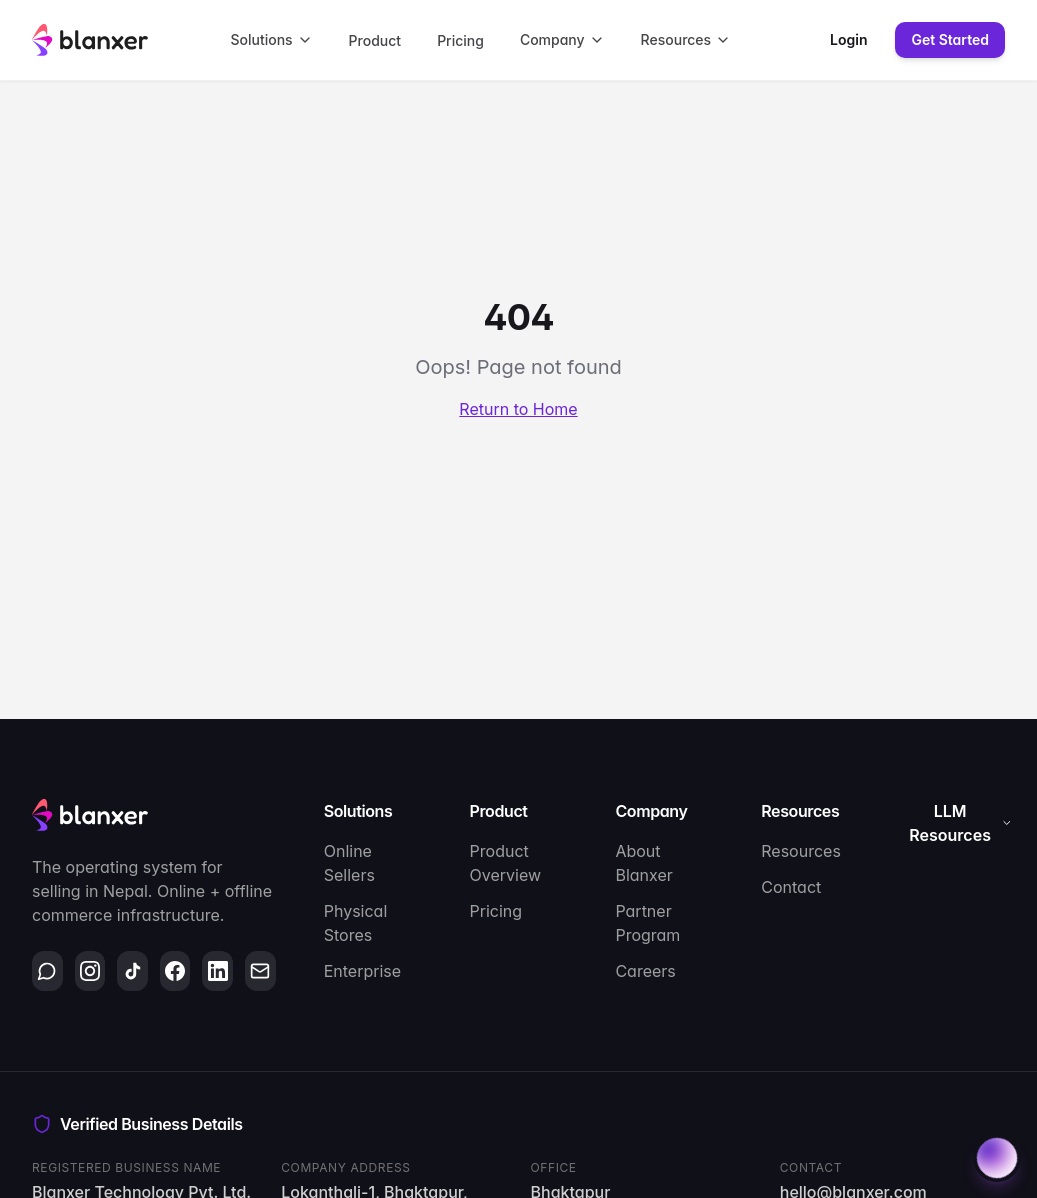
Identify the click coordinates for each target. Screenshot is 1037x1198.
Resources (686, 39)
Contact (791, 887)
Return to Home (518, 409)
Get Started (950, 39)
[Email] (260, 971)
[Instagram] (90, 971)
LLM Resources (960, 823)
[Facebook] (175, 971)
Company (562, 39)
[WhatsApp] (47, 971)
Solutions (271, 39)
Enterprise (362, 971)
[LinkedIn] (217, 971)
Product (375, 40)
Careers (645, 971)
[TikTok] (132, 971)
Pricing (460, 40)
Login (848, 39)
